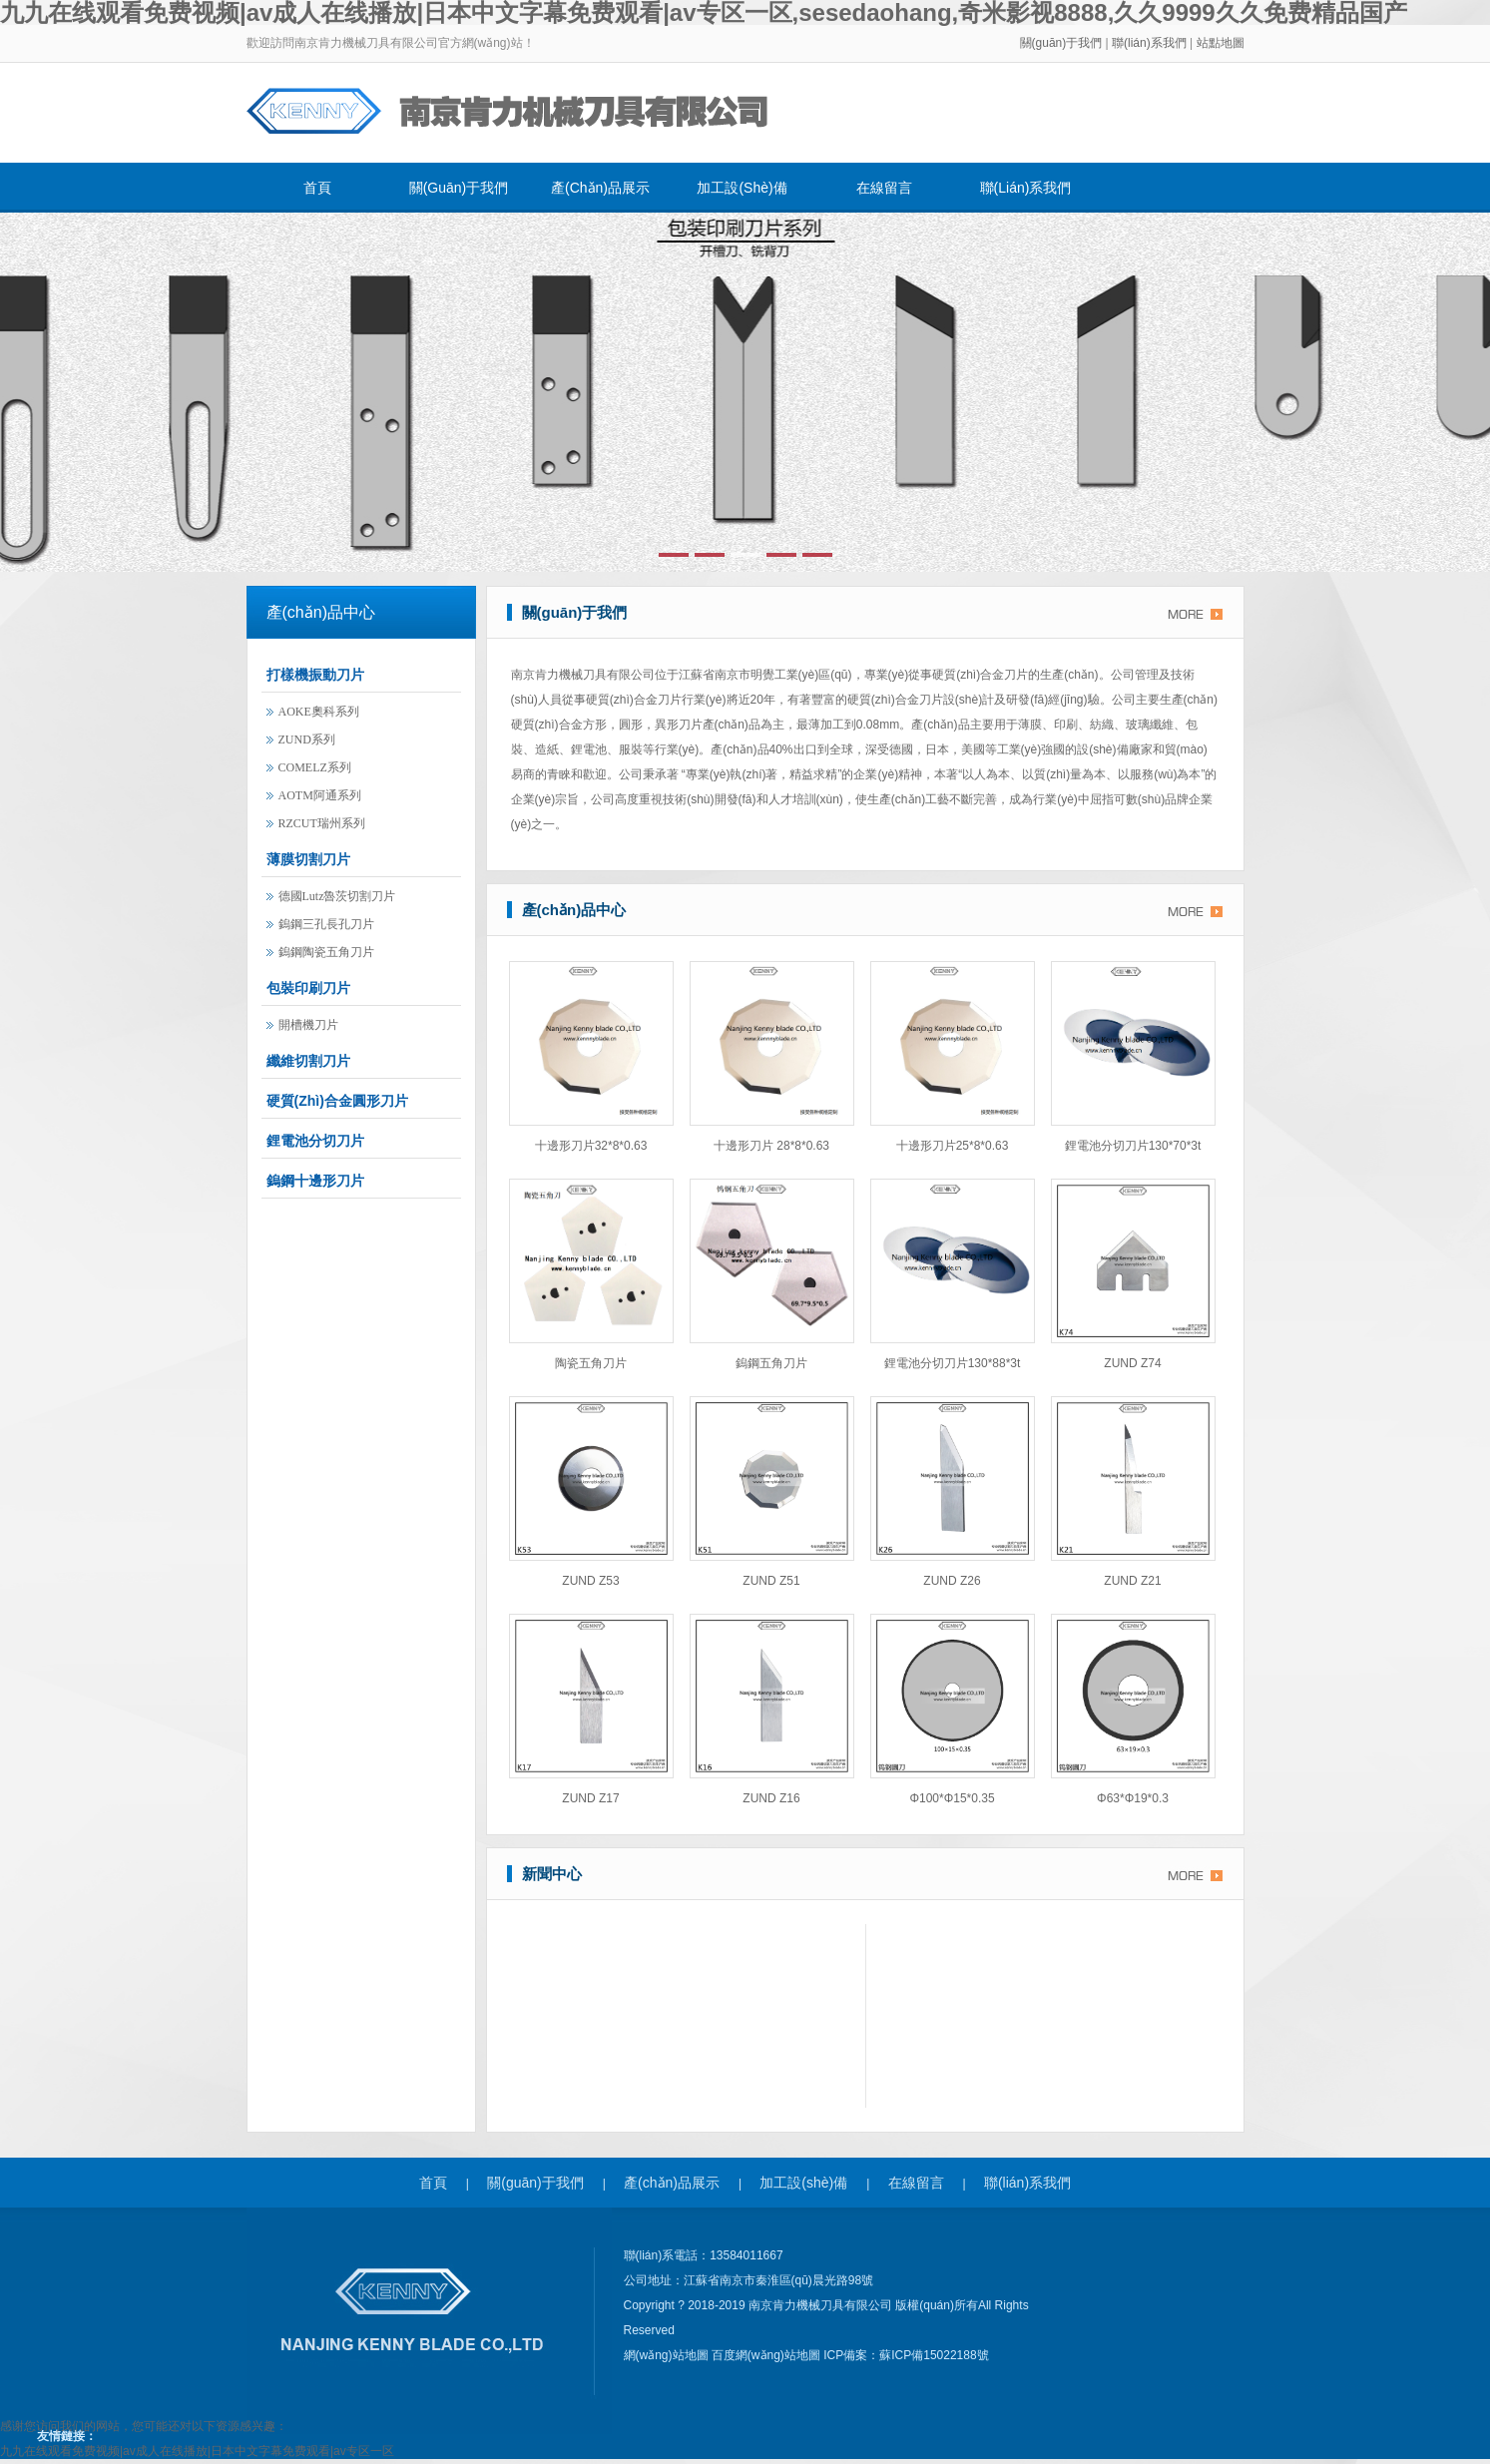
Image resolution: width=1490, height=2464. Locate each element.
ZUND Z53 (590, 1581)
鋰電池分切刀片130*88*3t (952, 1363)
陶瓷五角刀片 (591, 1363)
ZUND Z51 (771, 1581)
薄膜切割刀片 (308, 859)
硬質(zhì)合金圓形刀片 (337, 1101)
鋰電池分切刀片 (315, 1141)
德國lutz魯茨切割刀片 (337, 896)
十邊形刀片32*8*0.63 (591, 1146)
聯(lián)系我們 (1151, 43)
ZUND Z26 (951, 1581)
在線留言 (884, 188)
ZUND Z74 (1132, 1363)
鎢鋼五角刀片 (771, 1363)
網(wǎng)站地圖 (668, 2355)
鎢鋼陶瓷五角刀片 (326, 952)
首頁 (317, 188)
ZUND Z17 (590, 1798)
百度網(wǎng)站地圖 (767, 2355)
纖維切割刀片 (308, 1061)
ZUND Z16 (771, 1798)
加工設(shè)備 (741, 188)
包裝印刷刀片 (308, 988)
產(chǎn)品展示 (600, 188)
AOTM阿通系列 (319, 795)
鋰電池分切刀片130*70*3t (1133, 1146)
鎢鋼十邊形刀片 (315, 1181)
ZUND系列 (306, 739)
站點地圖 (1220, 43)
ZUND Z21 (1132, 1581)
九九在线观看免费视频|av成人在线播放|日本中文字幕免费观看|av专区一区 (197, 2451)
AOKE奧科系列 (318, 712)
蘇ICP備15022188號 (933, 2355)
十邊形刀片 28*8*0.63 (771, 1146)
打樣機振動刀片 (315, 675)
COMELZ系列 (314, 767)
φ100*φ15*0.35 (951, 1798)
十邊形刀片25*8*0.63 (952, 1146)
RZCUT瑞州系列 (321, 823)
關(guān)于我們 (1061, 43)
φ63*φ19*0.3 (1133, 1798)
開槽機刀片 (308, 1025)
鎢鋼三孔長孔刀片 (326, 924)
